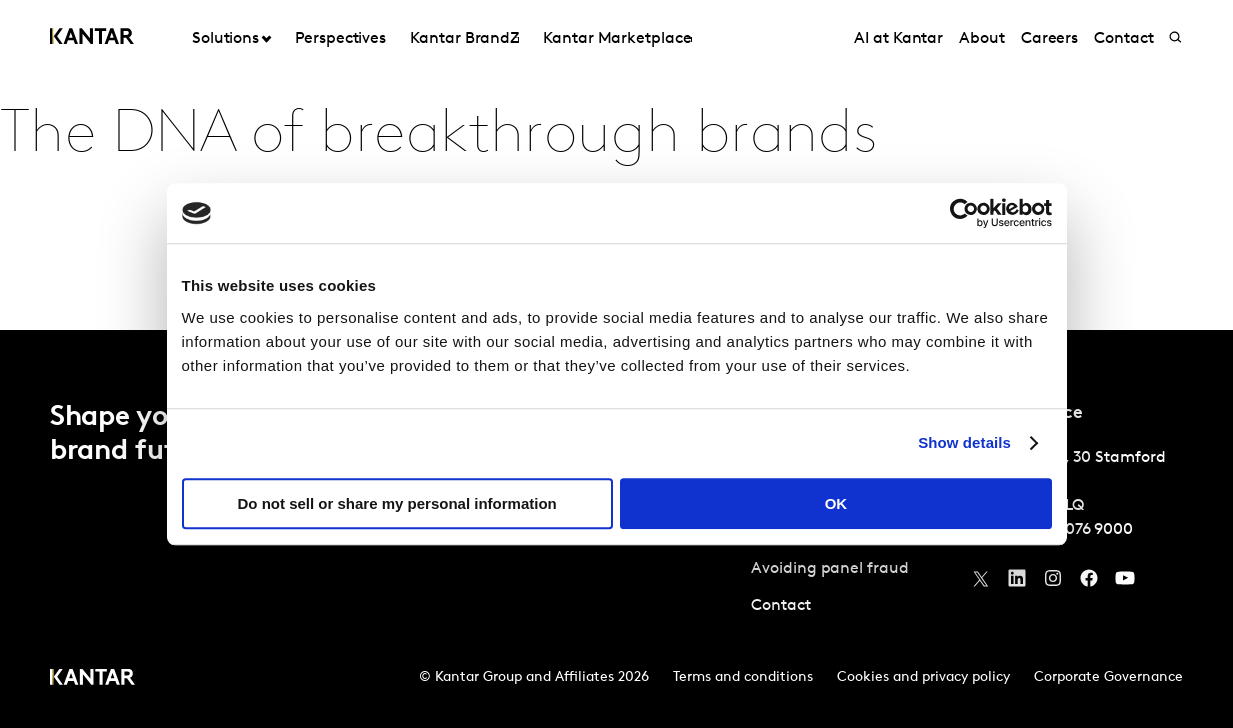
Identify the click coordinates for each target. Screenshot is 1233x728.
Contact (1123, 39)
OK (836, 503)
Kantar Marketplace (617, 39)
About (982, 39)
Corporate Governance (1108, 677)
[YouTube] (1017, 583)
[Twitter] (981, 583)
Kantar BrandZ (464, 39)
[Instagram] (1053, 583)
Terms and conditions (743, 677)
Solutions (225, 39)
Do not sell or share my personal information (397, 503)
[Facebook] (1089, 583)
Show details (964, 442)
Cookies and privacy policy (923, 677)
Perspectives (340, 39)
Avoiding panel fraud (829, 569)
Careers (1049, 39)
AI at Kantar (898, 39)
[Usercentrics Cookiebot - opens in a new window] (964, 213)
